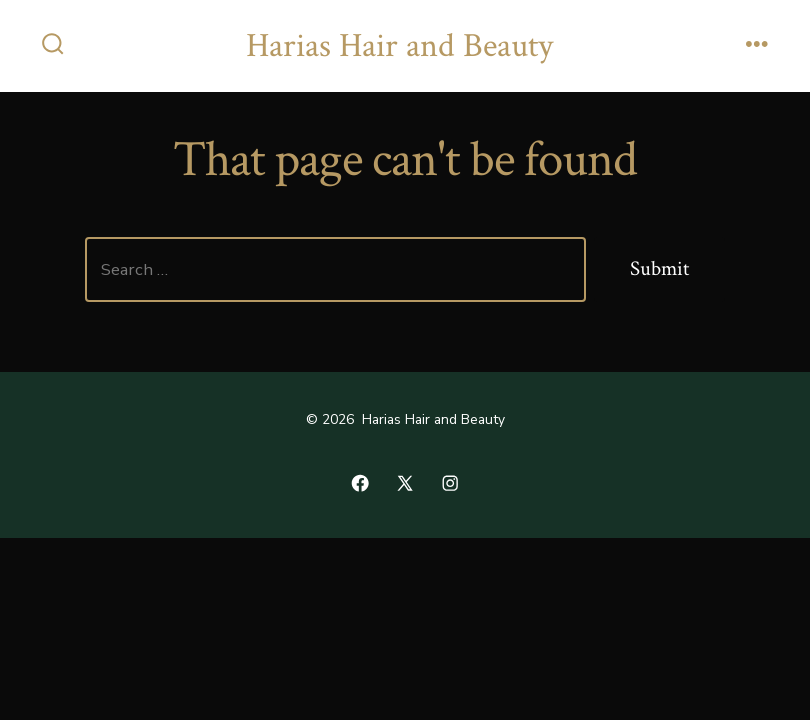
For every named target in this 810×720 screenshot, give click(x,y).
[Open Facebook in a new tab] (360, 483)
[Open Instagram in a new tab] (450, 483)
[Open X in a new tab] (405, 483)
